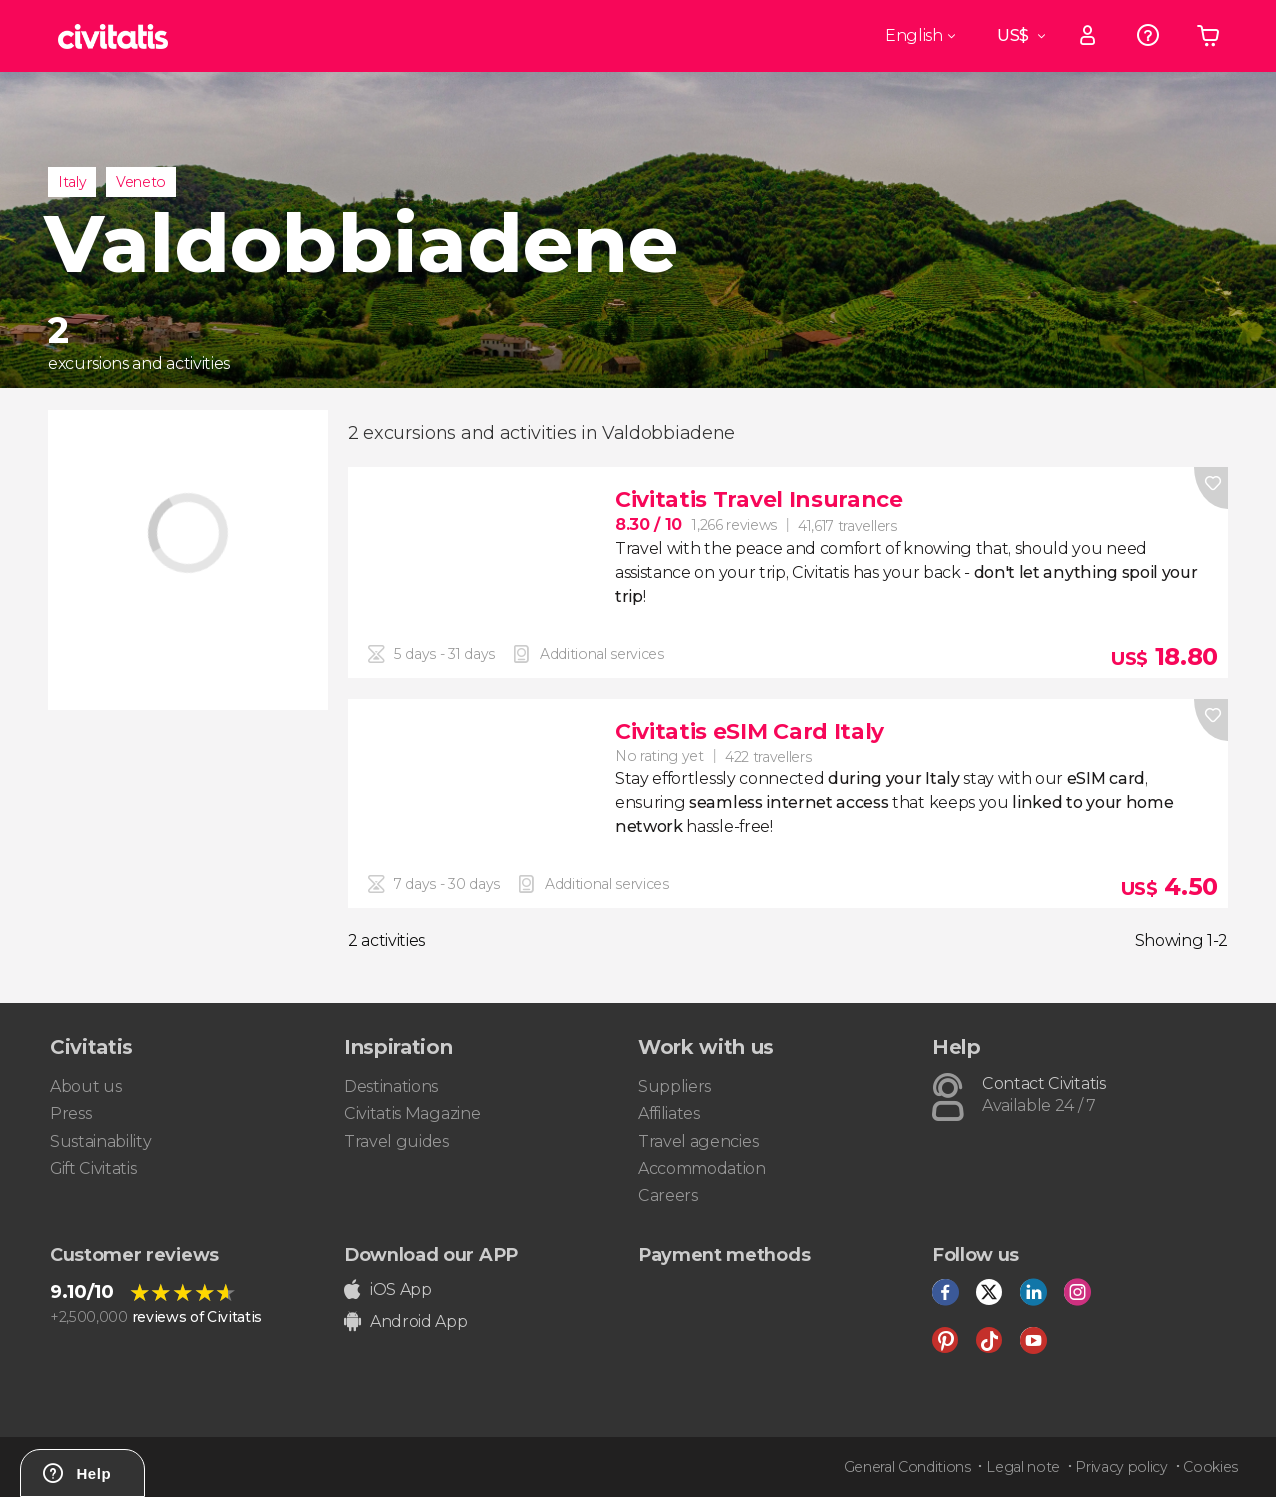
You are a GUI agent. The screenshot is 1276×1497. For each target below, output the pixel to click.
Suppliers (674, 1086)
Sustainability (101, 1141)
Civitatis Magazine (412, 1113)
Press (70, 1113)
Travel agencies (698, 1141)
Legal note (1023, 1467)
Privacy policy (1121, 1467)
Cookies (1210, 1467)
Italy (72, 182)
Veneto (141, 182)
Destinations (391, 1086)
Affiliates (669, 1113)
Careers (668, 1195)
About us (85, 1086)
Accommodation (702, 1168)
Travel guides (396, 1141)
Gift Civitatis (93, 1168)
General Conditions (907, 1467)
